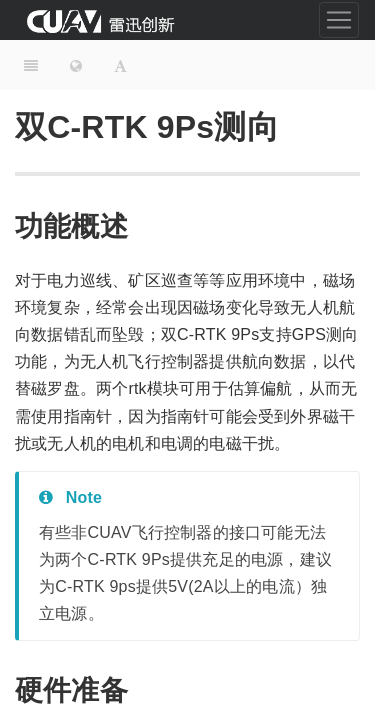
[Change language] (76, 65)
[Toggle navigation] (339, 20)
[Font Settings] (120, 65)
